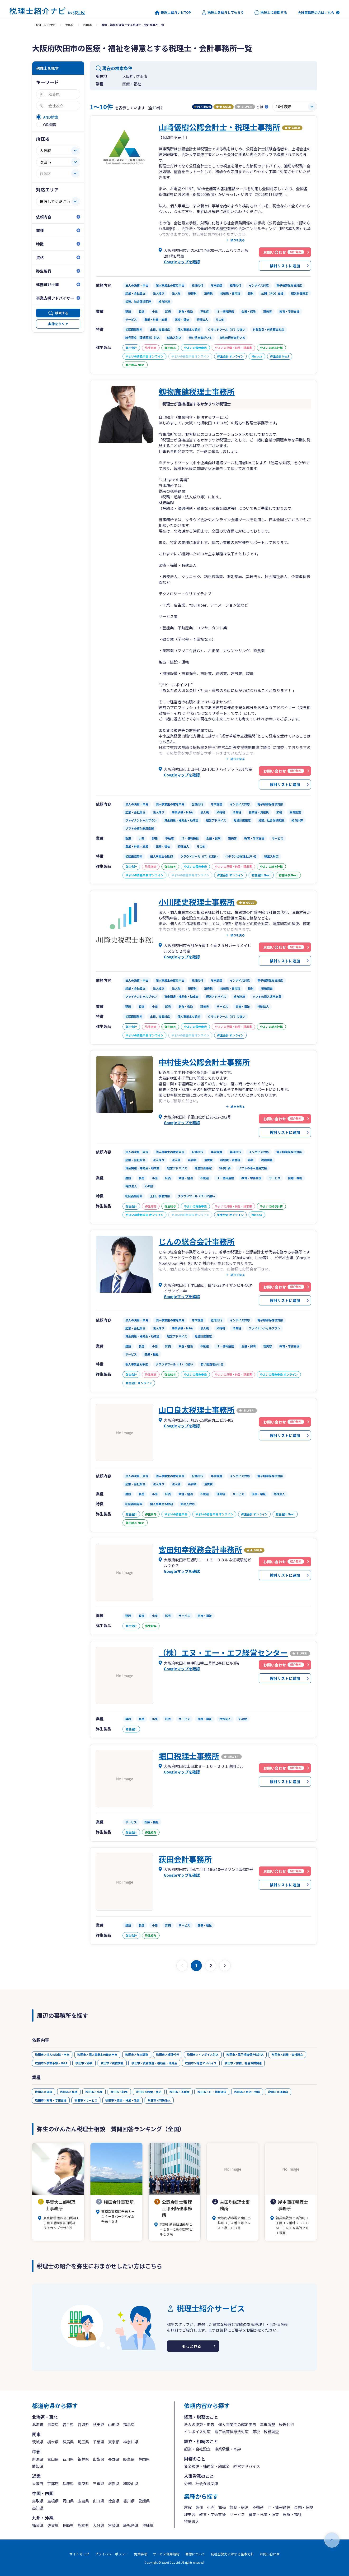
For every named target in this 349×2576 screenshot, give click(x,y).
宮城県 (83, 2424)
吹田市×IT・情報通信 (212, 2092)
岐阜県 (129, 2459)
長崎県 (68, 2525)
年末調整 (267, 2424)
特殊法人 (191, 2521)
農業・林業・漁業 (264, 2514)
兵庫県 (68, 2483)
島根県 (53, 2501)
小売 (210, 2507)
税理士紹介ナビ (46, 25)
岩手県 (68, 2424)
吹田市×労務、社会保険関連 (243, 2063)
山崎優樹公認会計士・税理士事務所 (219, 126)
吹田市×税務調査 (112, 2063)
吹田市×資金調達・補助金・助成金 (154, 2063)
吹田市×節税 (84, 2063)
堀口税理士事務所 (189, 1755)
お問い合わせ (270, 2554)
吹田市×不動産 (179, 2092)
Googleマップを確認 (182, 262)
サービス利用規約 (166, 2554)
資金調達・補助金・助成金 (207, 2466)
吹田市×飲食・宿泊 (148, 2092)
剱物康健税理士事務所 (197, 391)
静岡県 (144, 2459)
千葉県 (98, 2442)
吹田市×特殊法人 (159, 2100)
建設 (188, 2507)
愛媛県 (144, 2501)
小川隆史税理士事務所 (197, 901)
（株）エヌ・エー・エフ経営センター (223, 1652)
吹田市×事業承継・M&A (51, 2063)
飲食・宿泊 (239, 2507)
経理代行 (286, 2424)
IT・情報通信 (279, 2507)
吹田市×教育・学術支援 (50, 2100)
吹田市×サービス (86, 2100)
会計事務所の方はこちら (316, 12)
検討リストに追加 (285, 266)
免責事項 (140, 2554)
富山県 (53, 2459)
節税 (256, 2431)
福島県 (129, 2424)
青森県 (53, 2424)
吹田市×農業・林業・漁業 (122, 2100)
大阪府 (69, 25)
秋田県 (98, 2424)
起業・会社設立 (197, 2449)
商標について (195, 2554)
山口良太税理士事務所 (197, 1409)
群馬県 (68, 2442)
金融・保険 (303, 2507)
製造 (199, 2507)
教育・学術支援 (212, 2514)
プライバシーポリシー (111, 2554)
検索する (61, 313)
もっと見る (191, 2346)
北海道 (37, 2424)
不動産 (258, 2507)
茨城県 (37, 2442)
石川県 (68, 2459)
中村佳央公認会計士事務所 (204, 1061)
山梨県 (98, 2459)
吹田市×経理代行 (167, 2054)
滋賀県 (113, 2483)
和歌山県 (130, 2483)
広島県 (83, 2501)
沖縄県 (148, 2525)
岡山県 (68, 2501)
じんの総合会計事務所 (197, 1241)
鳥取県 (37, 2501)
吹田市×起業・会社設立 (287, 2054)
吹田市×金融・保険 (247, 2092)
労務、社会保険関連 (201, 2483)
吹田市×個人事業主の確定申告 (97, 2054)
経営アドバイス (246, 2466)
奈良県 (83, 2483)
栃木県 (53, 2442)
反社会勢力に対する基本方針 (232, 2554)
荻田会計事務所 (185, 1858)
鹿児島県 (130, 2525)
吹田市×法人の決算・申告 (52, 2054)
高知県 (37, 2508)
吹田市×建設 (43, 2092)
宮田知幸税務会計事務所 (200, 1549)
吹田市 (87, 25)
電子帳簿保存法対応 (231, 2431)
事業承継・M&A (227, 2449)
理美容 (189, 2514)
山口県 (98, 2501)
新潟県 (37, 2459)
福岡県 (37, 2525)
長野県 (113, 2459)
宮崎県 (113, 2525)
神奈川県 (130, 2442)
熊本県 (83, 2525)
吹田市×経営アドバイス (201, 2063)
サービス (237, 2514)
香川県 (129, 2501)
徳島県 (113, 2501)
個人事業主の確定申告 (237, 2424)
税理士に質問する (271, 12)
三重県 (98, 2483)
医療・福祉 (292, 2514)
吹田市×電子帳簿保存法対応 (245, 2054)
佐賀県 (53, 2525)
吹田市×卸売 (119, 2092)
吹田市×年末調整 (136, 2054)
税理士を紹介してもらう (223, 12)
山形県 (113, 2424)
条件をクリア (58, 323)
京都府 (53, 2483)
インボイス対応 (197, 2431)
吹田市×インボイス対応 (202, 2054)
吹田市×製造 (68, 2092)
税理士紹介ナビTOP (173, 12)
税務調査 (271, 2431)
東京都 (113, 2442)
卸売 (222, 2507)
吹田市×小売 (94, 2092)
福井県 (83, 2459)
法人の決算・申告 (199, 2424)
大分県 (98, 2525)
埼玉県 (83, 2442)
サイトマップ (79, 2554)
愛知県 (37, 2466)
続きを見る (238, 240)
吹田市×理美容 (278, 2092)
